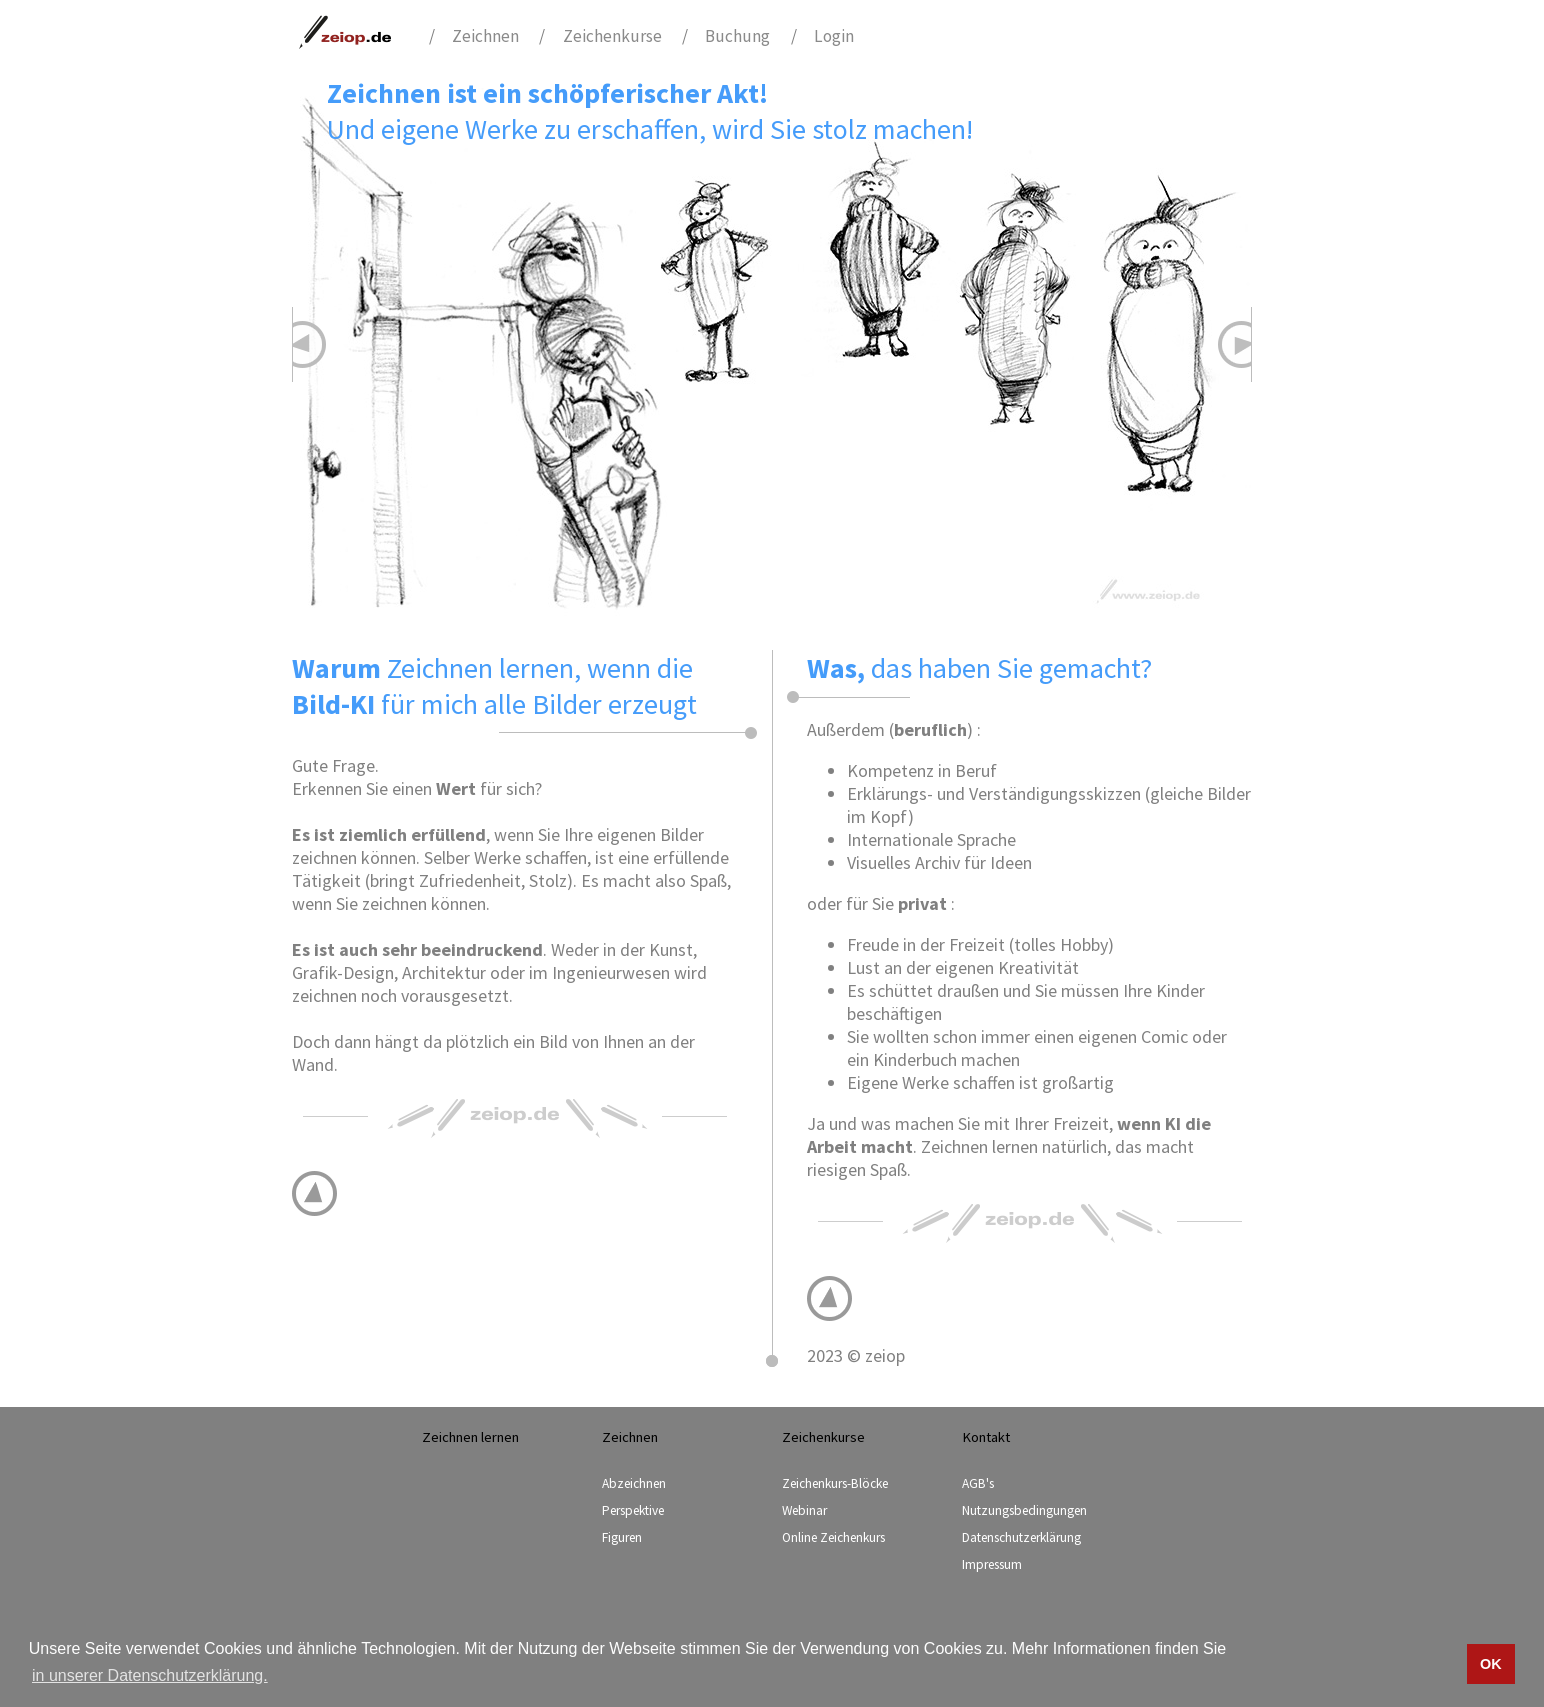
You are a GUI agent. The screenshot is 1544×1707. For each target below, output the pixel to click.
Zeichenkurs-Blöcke (835, 1483)
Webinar (804, 1510)
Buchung (737, 36)
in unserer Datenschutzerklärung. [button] (150, 1675)
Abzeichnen (634, 1483)
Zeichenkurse (612, 36)
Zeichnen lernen (470, 1437)
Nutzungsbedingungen (1024, 1510)
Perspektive (633, 1510)
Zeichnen (485, 36)
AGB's (978, 1483)
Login (834, 36)
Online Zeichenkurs (833, 1537)
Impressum (992, 1564)
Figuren (622, 1537)
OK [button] (1491, 1664)
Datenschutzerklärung (1021, 1537)
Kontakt (986, 1437)
